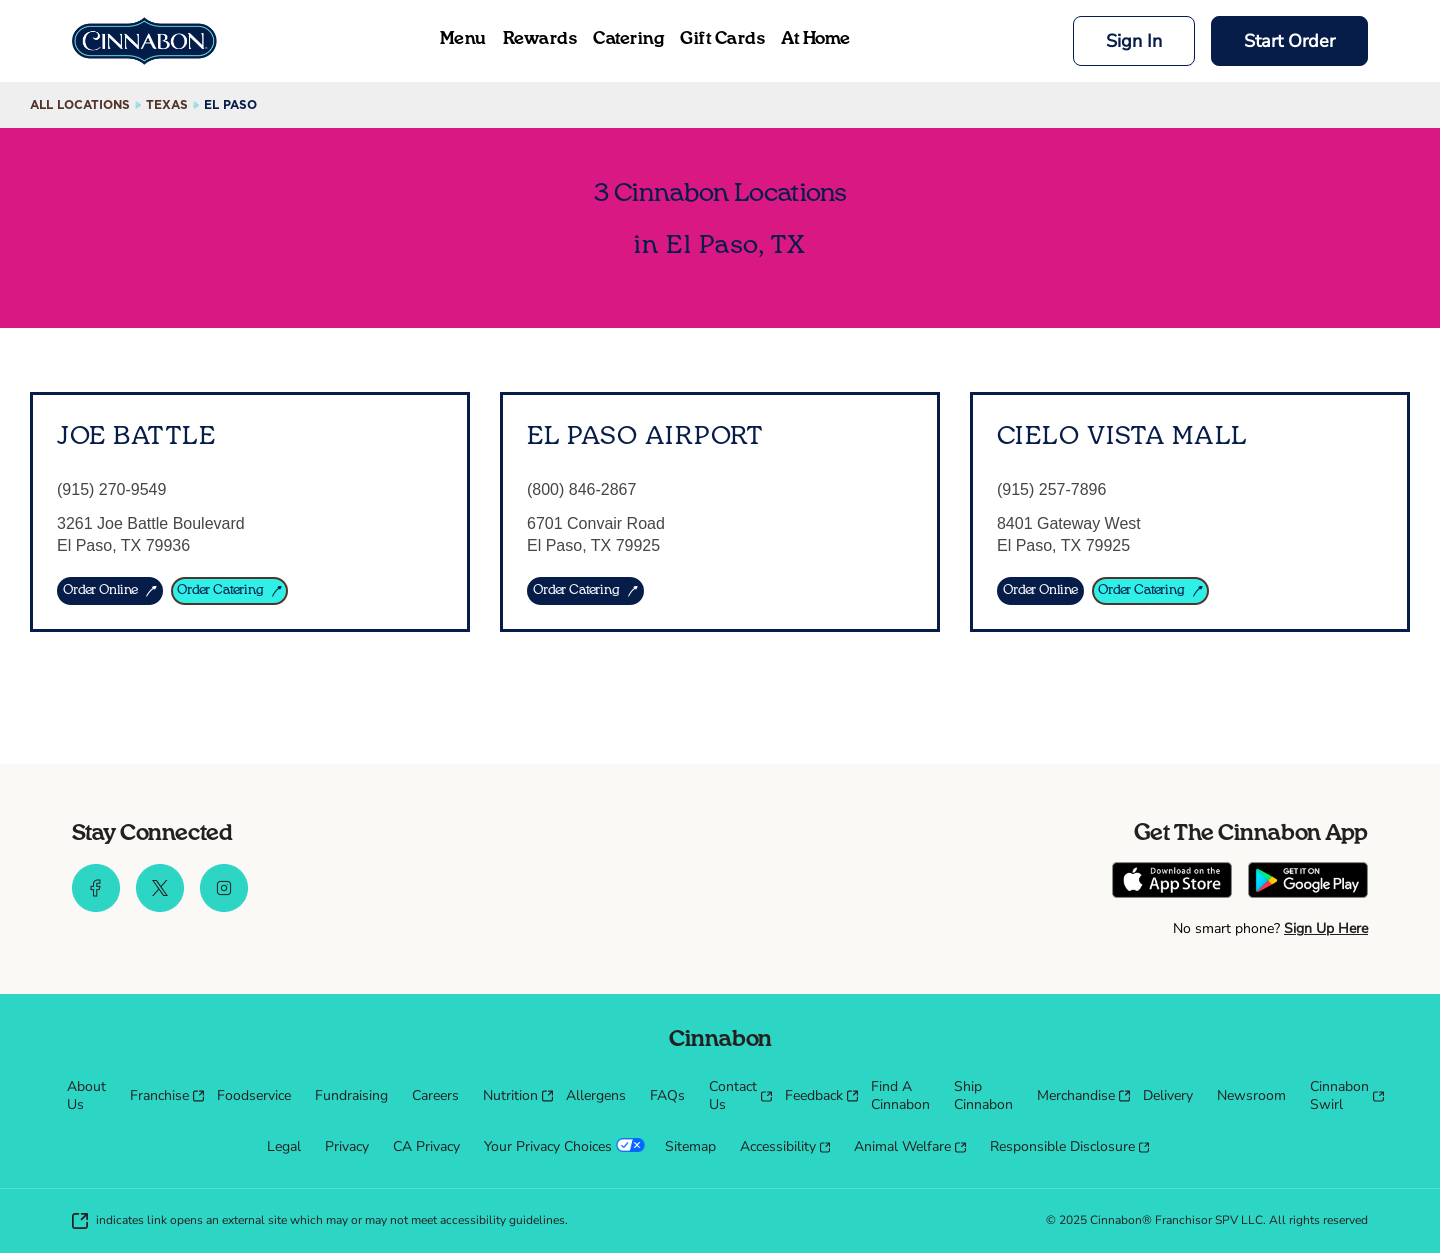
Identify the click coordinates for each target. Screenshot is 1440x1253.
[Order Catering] (1151, 591)
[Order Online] (1040, 591)
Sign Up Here (1326, 928)
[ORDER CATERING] (230, 591)
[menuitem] (86, 1096)
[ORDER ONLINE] (110, 591)
